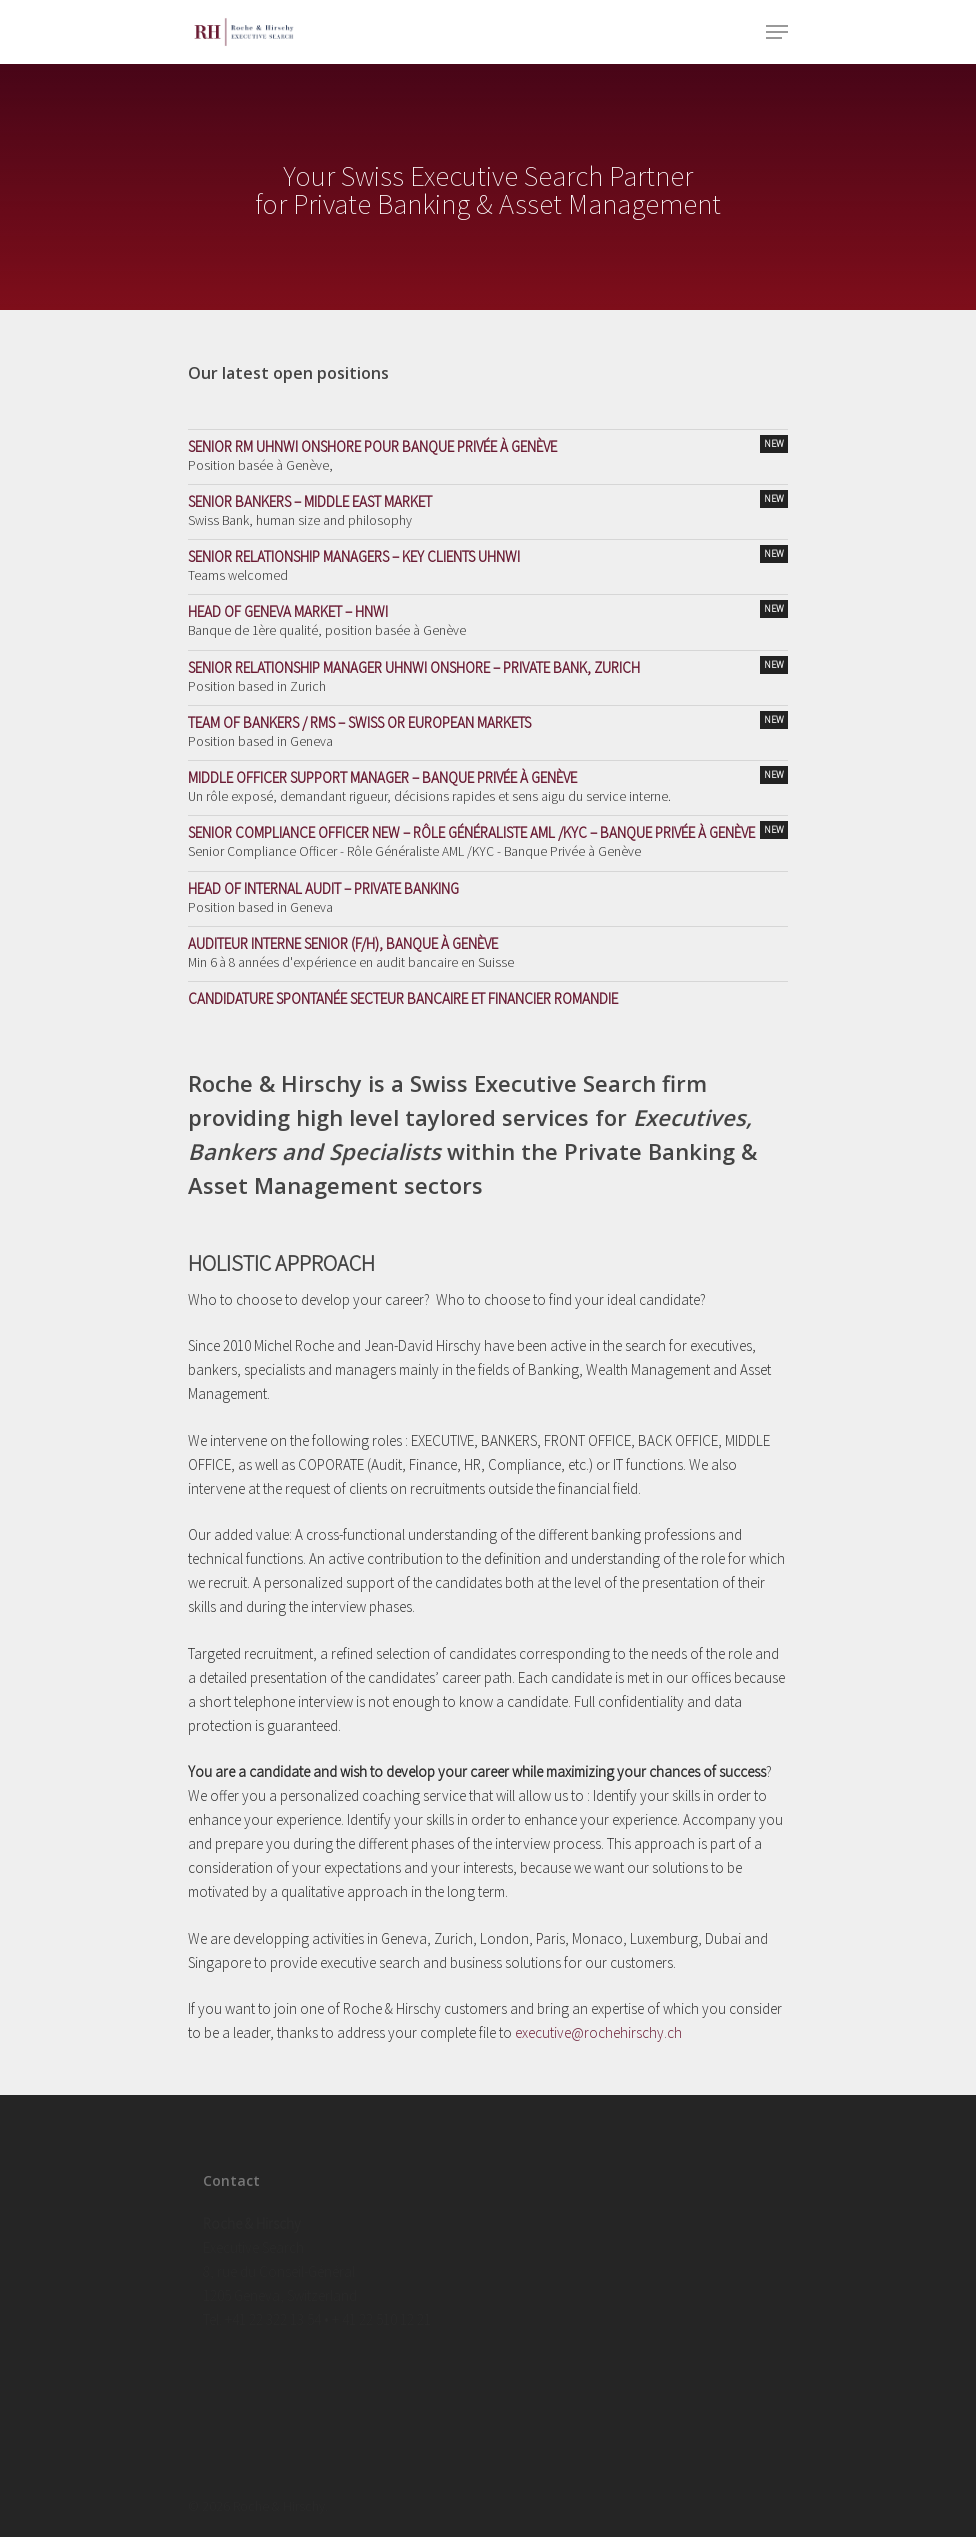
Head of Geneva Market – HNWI (488, 610)
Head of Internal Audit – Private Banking (323, 888)
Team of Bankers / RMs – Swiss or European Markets (488, 721)
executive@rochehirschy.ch (598, 2032)
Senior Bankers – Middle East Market (488, 500)
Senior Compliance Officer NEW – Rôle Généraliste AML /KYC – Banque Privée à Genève (488, 831)
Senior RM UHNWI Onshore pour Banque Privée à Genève (488, 445)
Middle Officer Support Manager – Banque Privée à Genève (488, 776)
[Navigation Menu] (777, 32)
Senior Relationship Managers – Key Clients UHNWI (488, 555)
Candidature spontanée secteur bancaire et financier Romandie (403, 998)
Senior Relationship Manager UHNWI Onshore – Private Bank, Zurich (488, 666)
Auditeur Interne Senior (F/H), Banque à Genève (343, 943)
